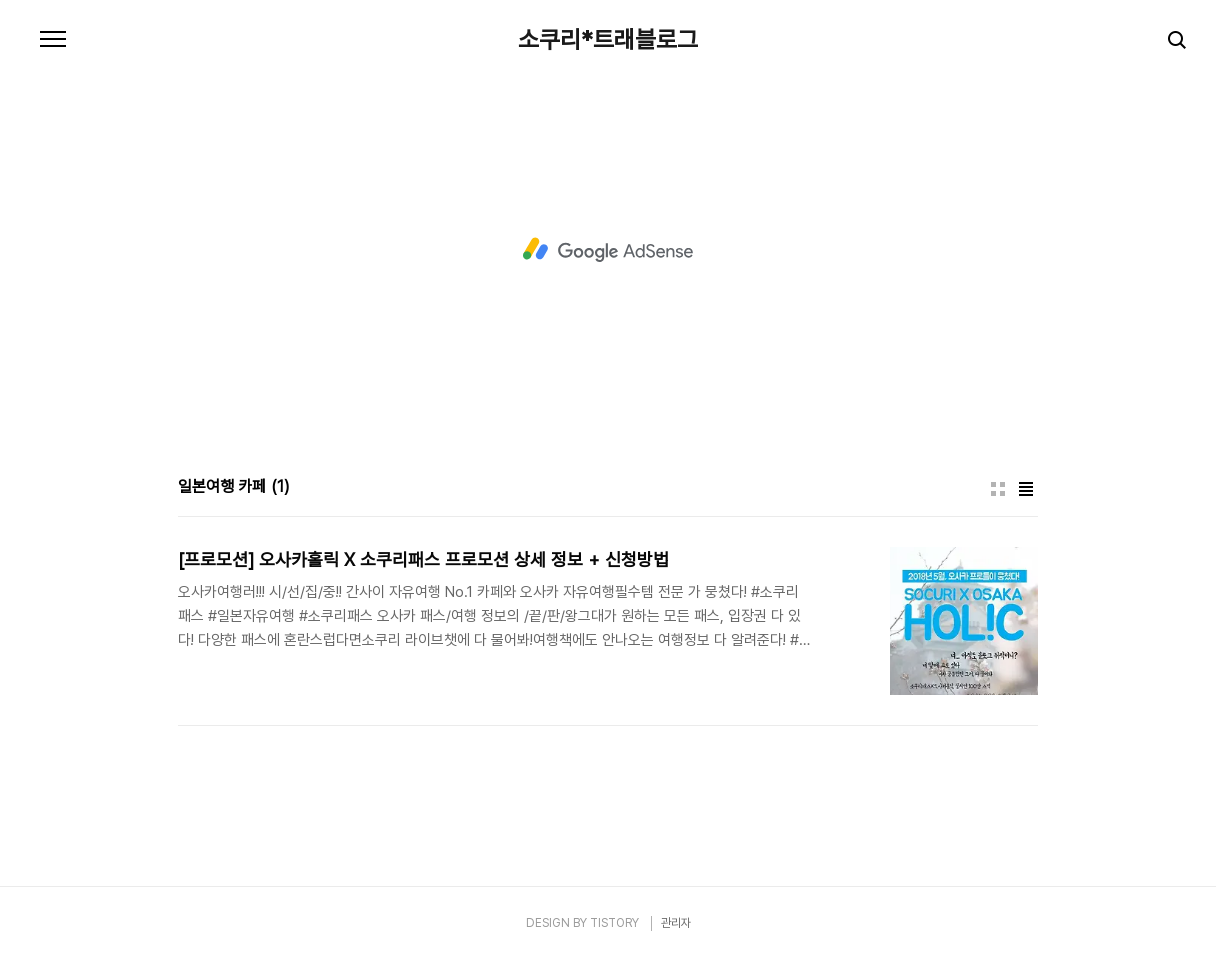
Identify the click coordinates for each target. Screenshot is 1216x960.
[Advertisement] (608, 250)
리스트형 (1026, 489)
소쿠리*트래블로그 (608, 40)
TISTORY (614, 923)
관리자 (676, 923)
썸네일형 (998, 489)
